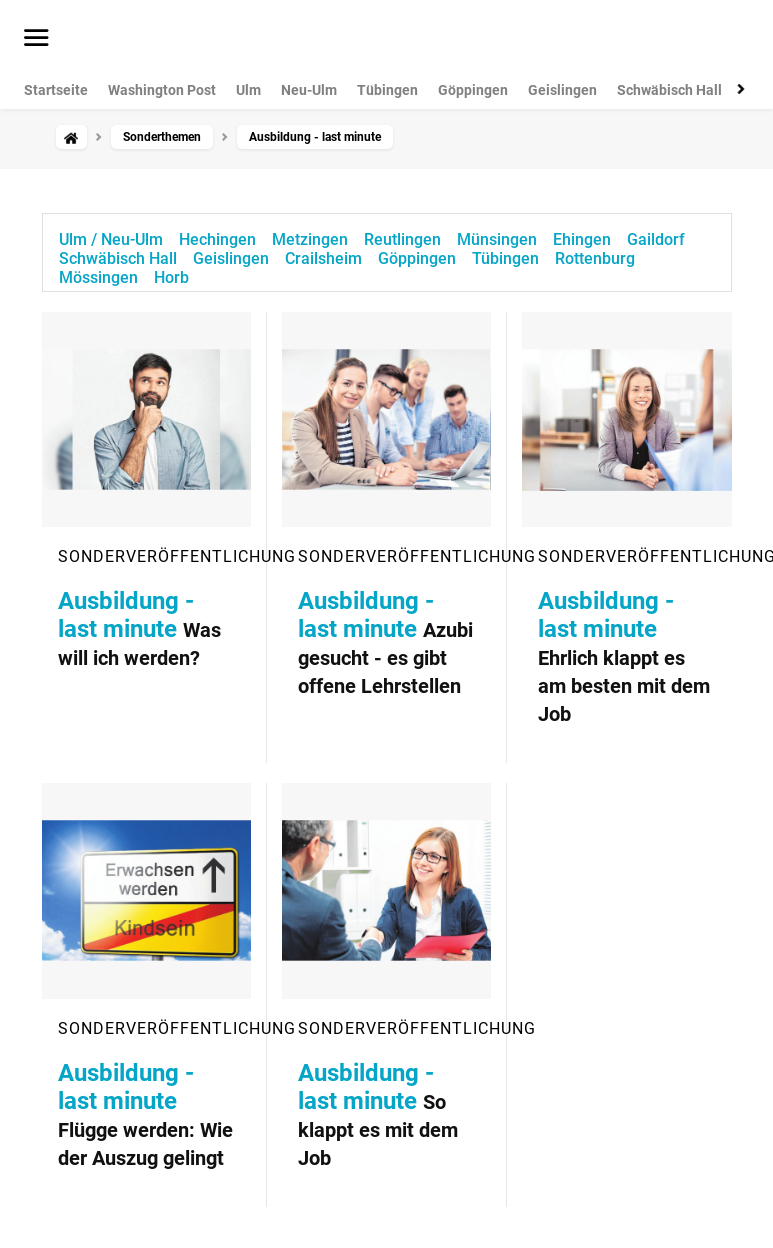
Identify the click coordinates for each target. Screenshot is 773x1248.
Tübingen (387, 90)
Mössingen (98, 277)
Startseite (56, 90)
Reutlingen (402, 239)
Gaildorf (656, 239)
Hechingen (217, 239)
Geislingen (562, 90)
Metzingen (310, 239)
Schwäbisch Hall (669, 90)
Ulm (248, 90)
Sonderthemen (162, 137)
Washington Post (162, 90)
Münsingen (497, 239)
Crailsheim (323, 258)
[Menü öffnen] (36, 39)
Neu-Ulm (309, 90)
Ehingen (582, 239)
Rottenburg (595, 258)
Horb (171, 277)
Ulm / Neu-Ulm (111, 239)
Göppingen (473, 90)
